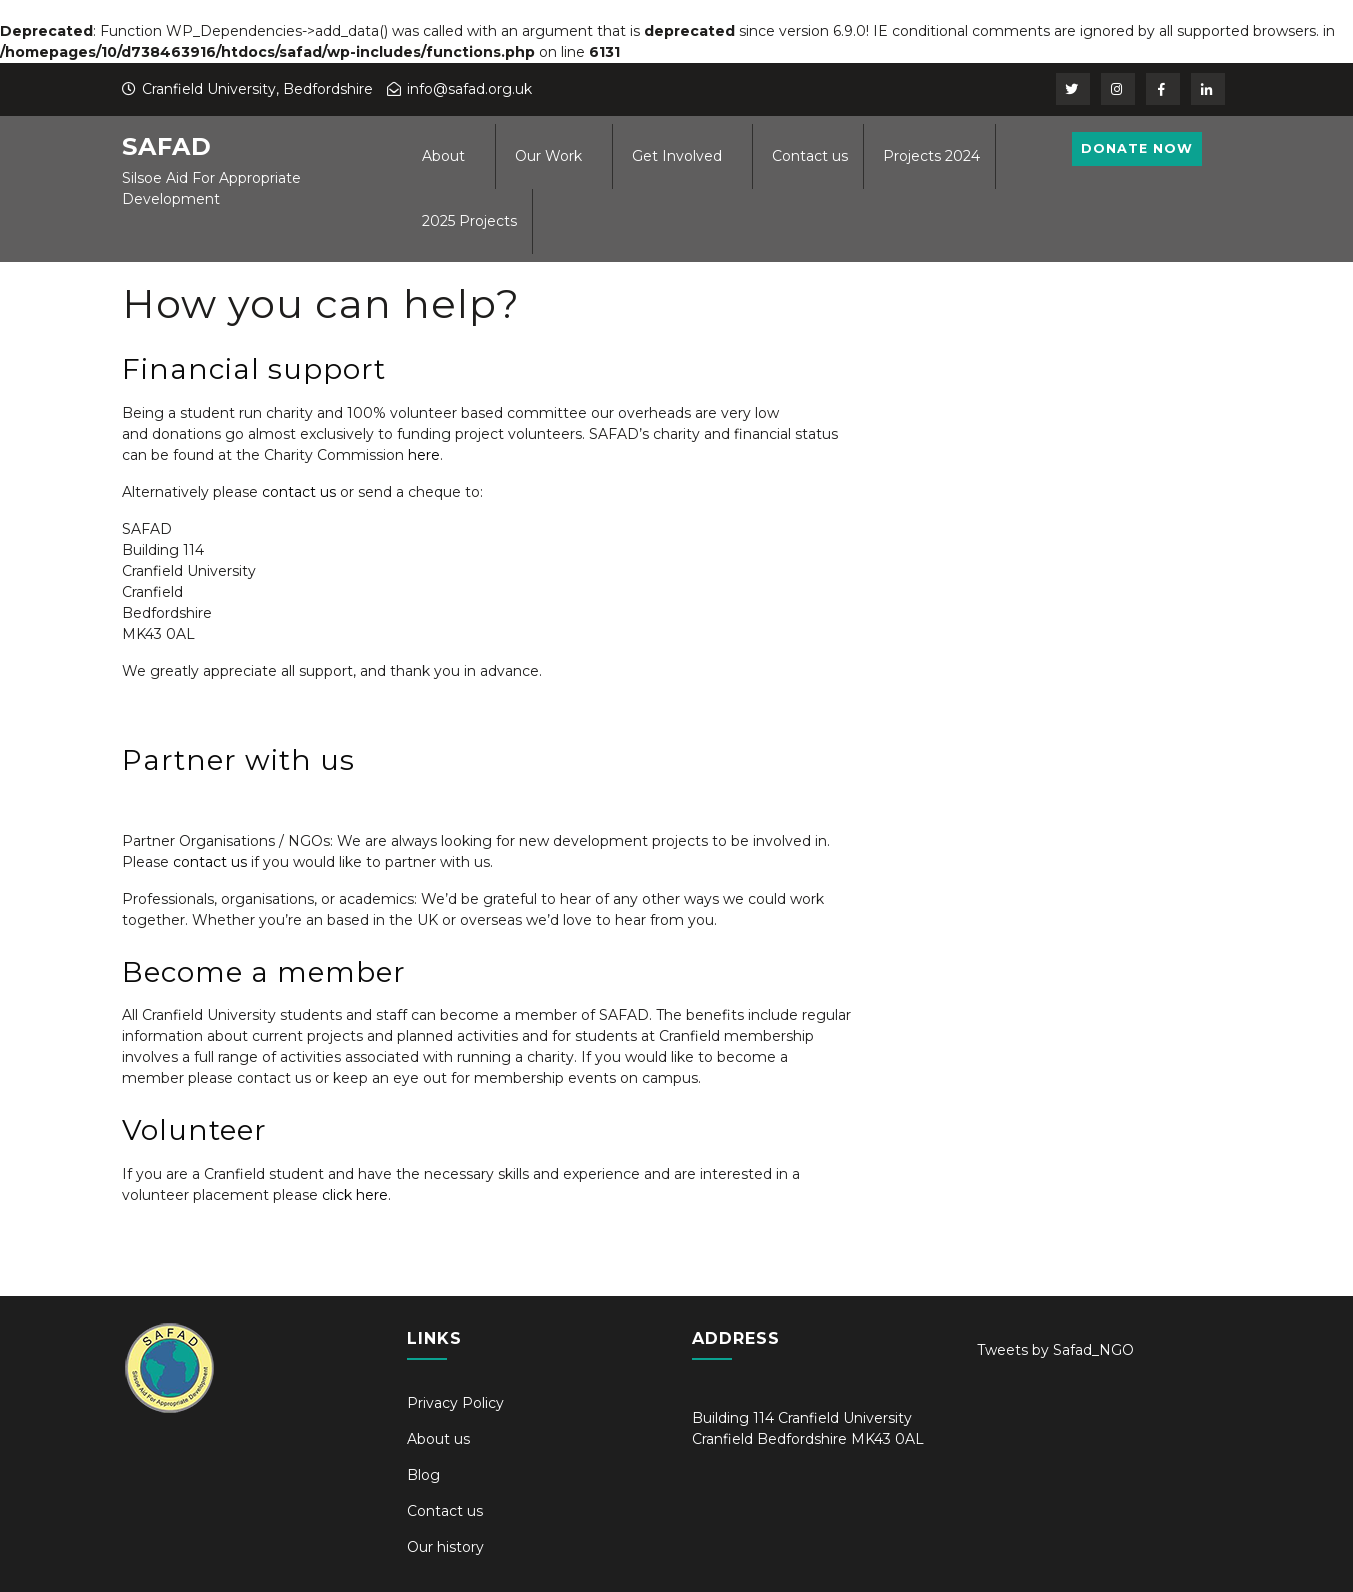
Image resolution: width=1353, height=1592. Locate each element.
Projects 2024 (931, 156)
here (424, 455)
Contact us (810, 156)
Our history (445, 1547)
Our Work (548, 156)
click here (355, 1195)
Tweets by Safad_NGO (1055, 1350)
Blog (423, 1475)
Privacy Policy (455, 1403)
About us (438, 1439)
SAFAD (167, 146)
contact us (299, 492)
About (443, 156)
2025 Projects (469, 221)
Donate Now (1152, 152)
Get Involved (677, 156)
